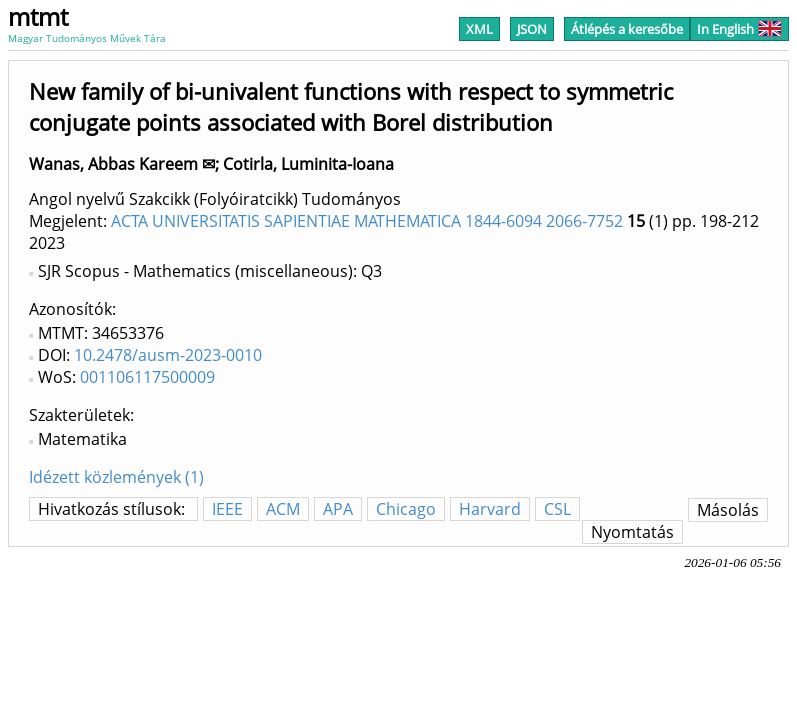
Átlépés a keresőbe (627, 29)
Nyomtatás (632, 532)
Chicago (406, 509)
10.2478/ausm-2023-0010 (168, 355)
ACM (283, 509)
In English (739, 29)
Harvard (490, 509)
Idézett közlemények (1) (116, 477)
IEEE (227, 509)
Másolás (728, 510)
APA (338, 509)
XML (479, 29)
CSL (557, 509)
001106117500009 (147, 377)
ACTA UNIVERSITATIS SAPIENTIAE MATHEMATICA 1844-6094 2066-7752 (367, 221)
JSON (532, 29)
